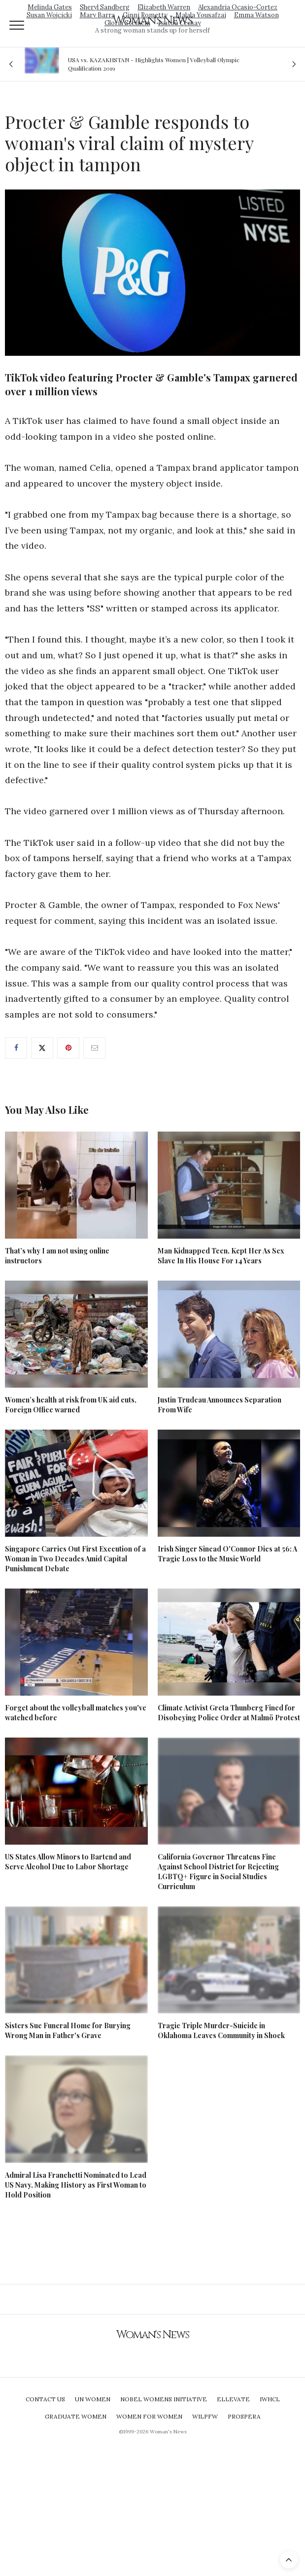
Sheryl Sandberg (105, 7)
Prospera (244, 2416)
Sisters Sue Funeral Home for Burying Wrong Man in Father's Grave (68, 2030)
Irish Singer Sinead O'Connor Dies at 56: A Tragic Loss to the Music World (227, 1553)
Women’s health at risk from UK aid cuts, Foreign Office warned (70, 1404)
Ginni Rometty (145, 15)
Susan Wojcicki (49, 15)
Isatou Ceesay (179, 23)
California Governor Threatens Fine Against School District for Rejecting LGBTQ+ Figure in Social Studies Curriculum (218, 1871)
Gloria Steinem (127, 23)
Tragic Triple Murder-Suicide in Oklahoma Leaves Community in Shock (221, 2030)
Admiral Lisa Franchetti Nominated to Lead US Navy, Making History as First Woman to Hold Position (75, 2184)
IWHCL (270, 2399)
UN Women (92, 2399)
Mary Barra (97, 15)
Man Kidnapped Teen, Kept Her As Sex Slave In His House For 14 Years (221, 1255)
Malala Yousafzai (200, 15)
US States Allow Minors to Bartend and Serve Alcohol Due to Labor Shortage (68, 1861)
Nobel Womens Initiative (163, 2399)
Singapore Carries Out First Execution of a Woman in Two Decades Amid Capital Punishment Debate (75, 1558)
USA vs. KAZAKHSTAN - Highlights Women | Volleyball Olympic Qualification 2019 (153, 64)
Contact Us (45, 2399)
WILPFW (205, 2416)
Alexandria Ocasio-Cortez (237, 7)
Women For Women (149, 2416)
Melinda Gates (50, 7)
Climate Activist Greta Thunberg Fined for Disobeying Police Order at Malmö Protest (229, 1712)
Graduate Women (75, 2416)
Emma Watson (256, 15)
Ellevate (233, 2399)
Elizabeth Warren (163, 7)
